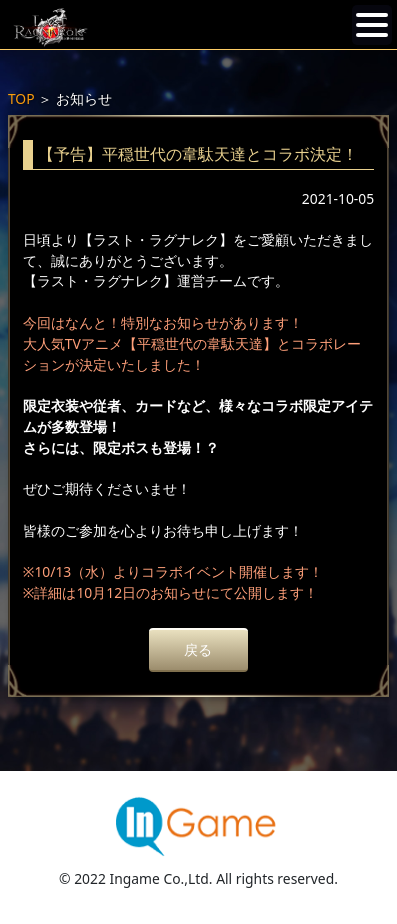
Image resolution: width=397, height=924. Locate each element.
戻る (198, 649)
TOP (21, 98)
